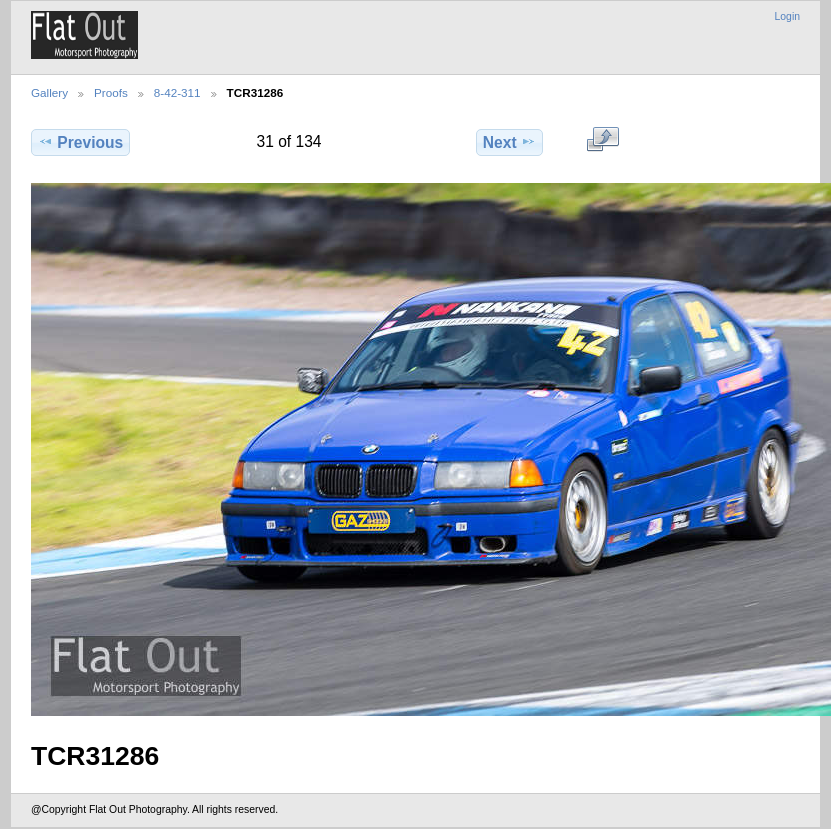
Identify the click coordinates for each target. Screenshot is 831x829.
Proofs (111, 92)
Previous (80, 142)
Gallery (49, 92)
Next (509, 142)
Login (787, 16)
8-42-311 (177, 92)
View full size (602, 140)
